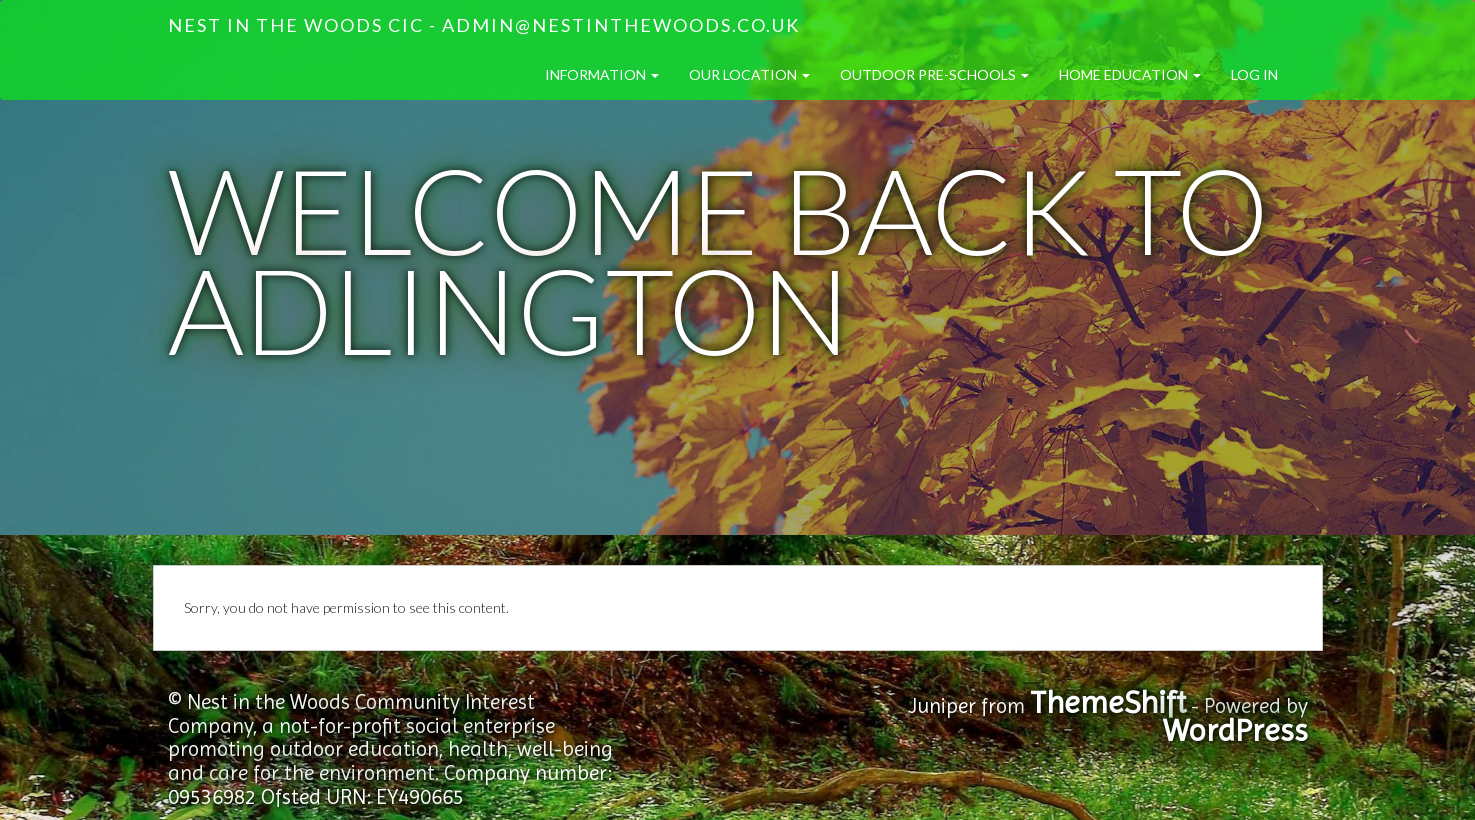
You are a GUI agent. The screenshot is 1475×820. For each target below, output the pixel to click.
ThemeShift (1108, 702)
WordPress (1235, 730)
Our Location (749, 74)
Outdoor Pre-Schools (934, 74)
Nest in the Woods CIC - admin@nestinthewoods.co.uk (484, 25)
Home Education (1130, 74)
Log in (1254, 74)
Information (602, 74)
